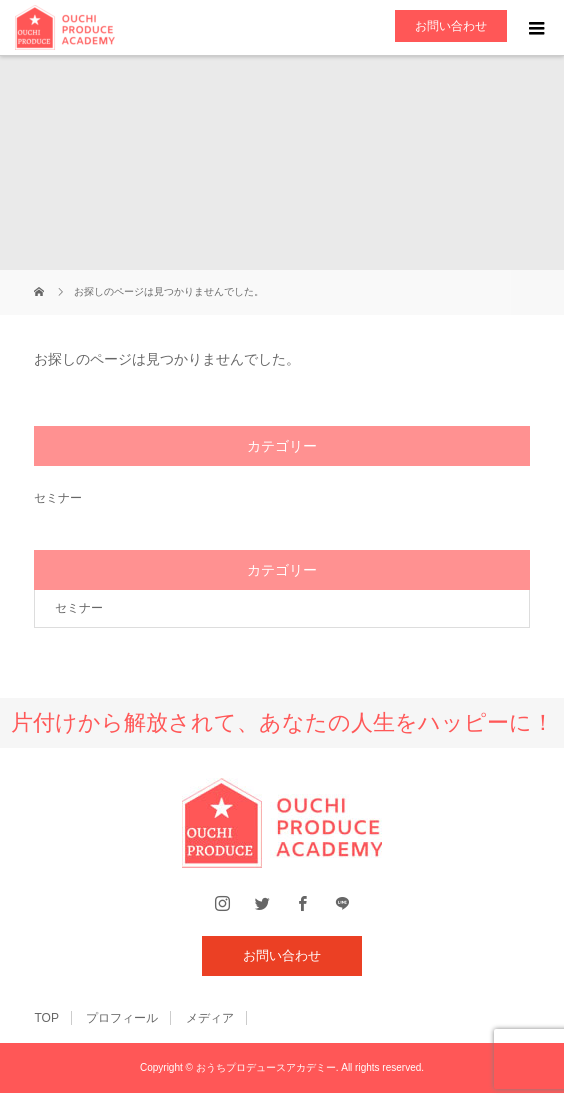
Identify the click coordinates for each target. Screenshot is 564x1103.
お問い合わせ (451, 26)
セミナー (58, 498)
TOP (46, 1018)
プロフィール (122, 1018)
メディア (210, 1018)
